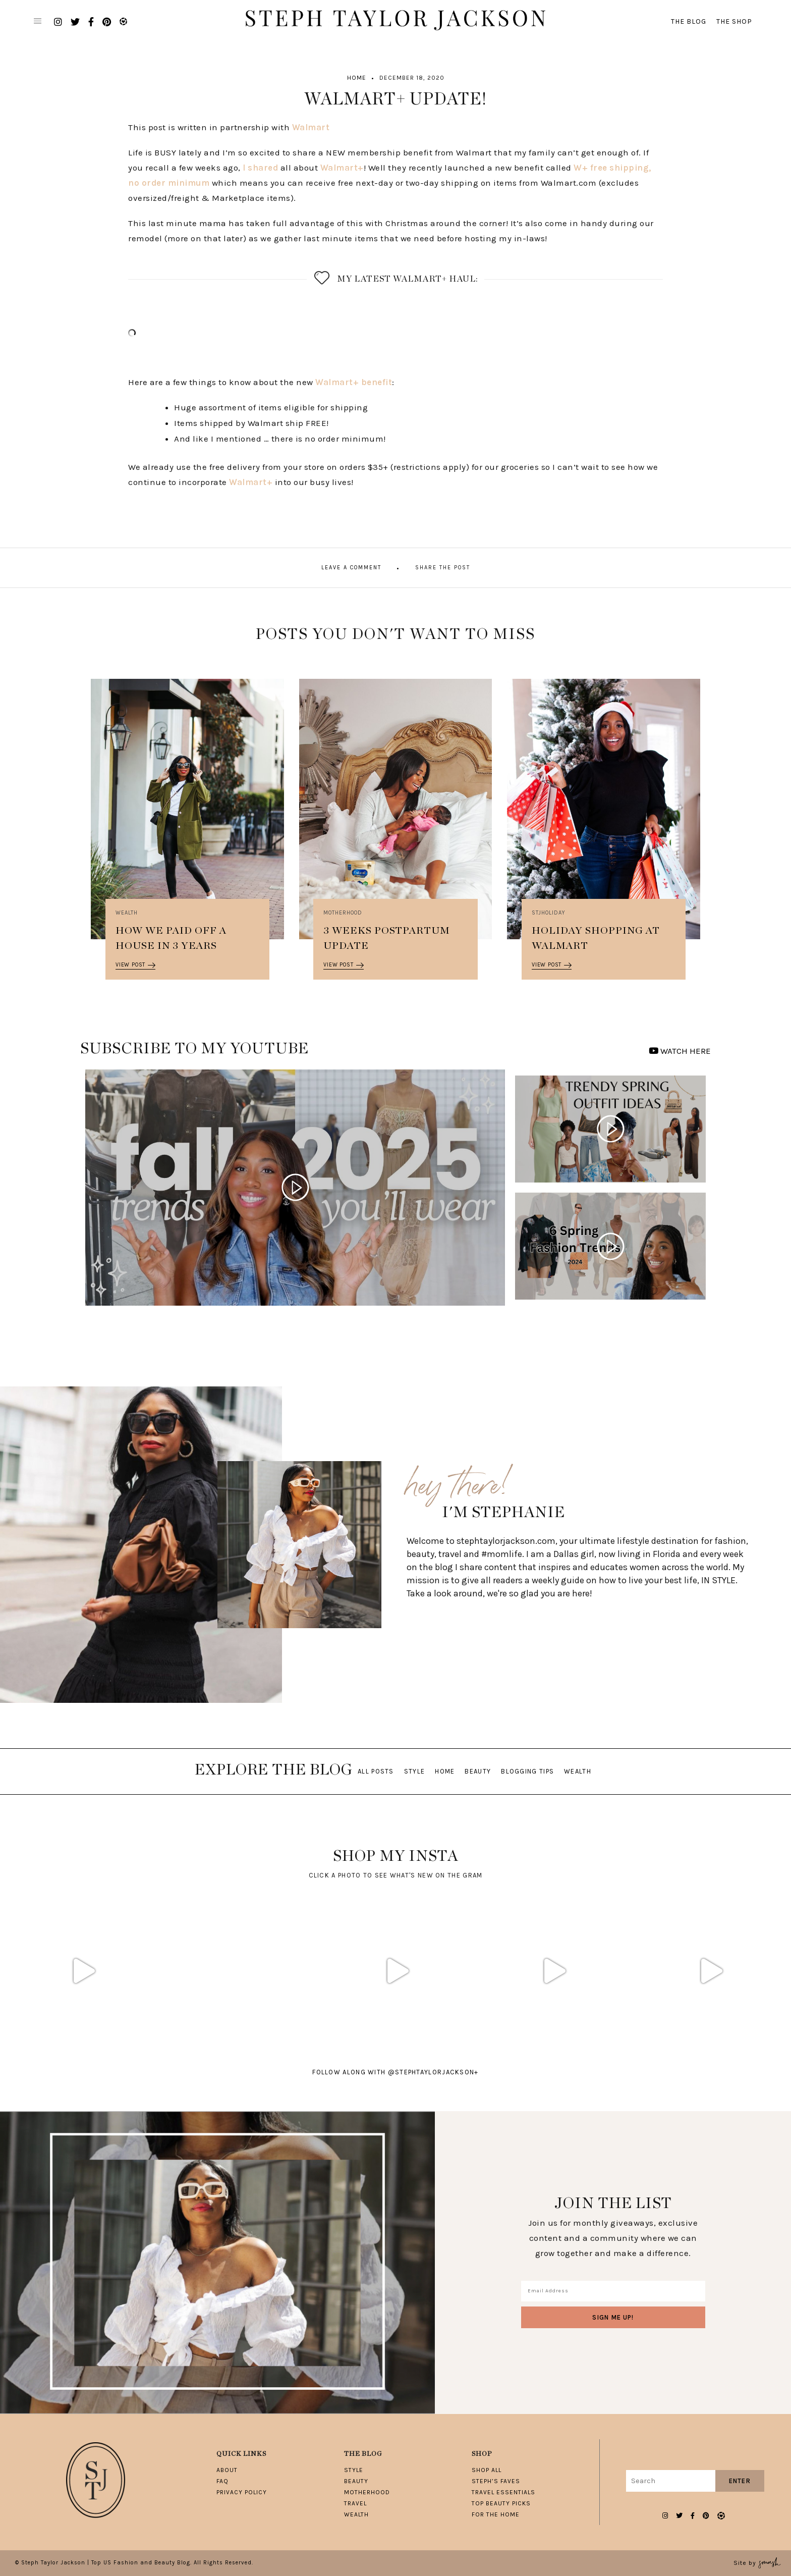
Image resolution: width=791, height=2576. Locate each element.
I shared (260, 168)
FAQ (222, 2481)
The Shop (734, 21)
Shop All (486, 2470)
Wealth (127, 912)
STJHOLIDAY (549, 912)
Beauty (478, 1771)
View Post (135, 965)
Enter (740, 2481)
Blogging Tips (527, 1771)
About (227, 2470)
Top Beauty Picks (501, 2503)
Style (414, 1771)
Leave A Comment (351, 567)
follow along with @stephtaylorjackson (395, 2072)
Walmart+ (342, 168)
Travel (355, 2503)
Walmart (311, 127)
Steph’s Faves (496, 2481)
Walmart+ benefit (353, 382)
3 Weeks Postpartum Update (386, 938)
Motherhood (342, 912)
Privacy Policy (241, 2492)
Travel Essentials (503, 2492)
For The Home (496, 2514)
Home (356, 77)
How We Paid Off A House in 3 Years (171, 938)
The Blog (688, 21)
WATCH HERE (680, 1051)
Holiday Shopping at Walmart (596, 938)
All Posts (376, 1771)
